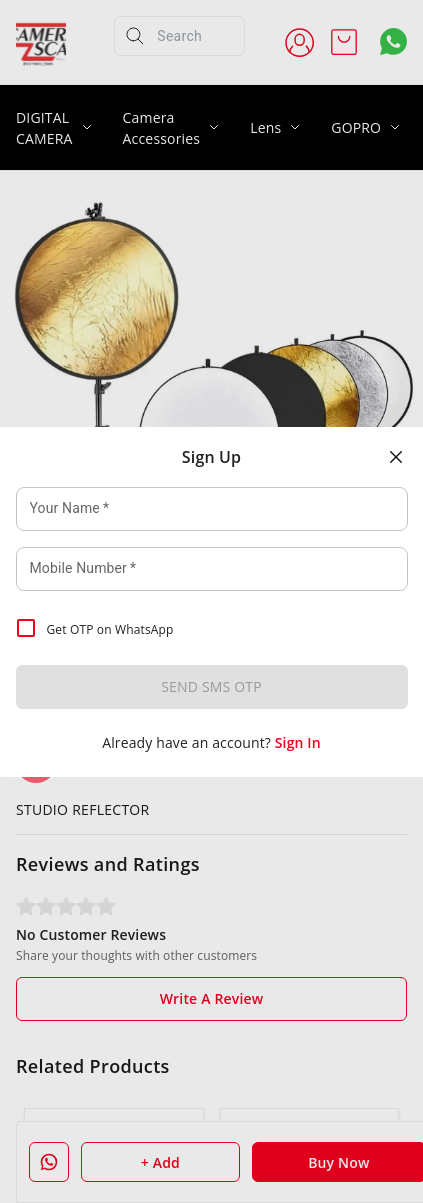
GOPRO (356, 127)
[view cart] (344, 42)
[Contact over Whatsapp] (393, 41)
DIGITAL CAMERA (44, 128)
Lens (265, 127)
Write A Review (212, 998)
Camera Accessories (162, 128)
